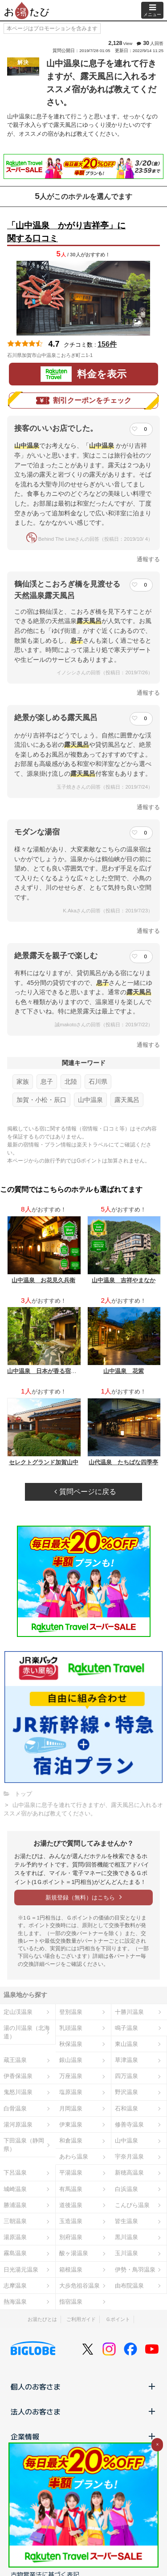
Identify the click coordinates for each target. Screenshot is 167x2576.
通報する (148, 559)
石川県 (98, 1081)
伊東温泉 (70, 2124)
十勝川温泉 (129, 2012)
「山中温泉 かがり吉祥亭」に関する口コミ (66, 232)
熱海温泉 (15, 2301)
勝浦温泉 (15, 2205)
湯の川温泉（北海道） (27, 2032)
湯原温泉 (15, 2237)
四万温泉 (126, 2076)
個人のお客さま (83, 2386)
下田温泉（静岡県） (24, 2144)
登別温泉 (70, 2012)
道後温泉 (70, 2205)
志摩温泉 (15, 2285)
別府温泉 (70, 2237)
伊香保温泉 (18, 2076)
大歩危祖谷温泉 (79, 2285)
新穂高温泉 (129, 2172)
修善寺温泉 (129, 2124)
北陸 (71, 1081)
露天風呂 (126, 1099)
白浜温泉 (126, 2189)
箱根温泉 (70, 2269)
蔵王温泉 (15, 2060)
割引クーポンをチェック (83, 401)
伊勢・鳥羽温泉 (135, 2269)
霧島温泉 (15, 2253)
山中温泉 (90, 1099)
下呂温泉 (15, 2172)
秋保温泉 (70, 2044)
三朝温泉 (15, 2221)
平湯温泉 (70, 2172)
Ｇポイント (118, 2319)
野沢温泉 (126, 2092)
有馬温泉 (70, 2189)
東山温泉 (126, 2044)
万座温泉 (70, 2076)
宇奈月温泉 (129, 2156)
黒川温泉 (126, 2237)
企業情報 (83, 2436)
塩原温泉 (70, 2092)
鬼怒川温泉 (18, 2092)
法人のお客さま (83, 2411)
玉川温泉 (126, 2253)
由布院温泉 (129, 2285)
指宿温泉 (70, 2301)
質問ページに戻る (85, 1491)
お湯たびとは (42, 2319)
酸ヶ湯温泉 (73, 2253)
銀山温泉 (70, 2060)
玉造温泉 (70, 2221)
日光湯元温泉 (21, 2269)
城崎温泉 (15, 2189)
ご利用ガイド (81, 2319)
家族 (22, 1081)
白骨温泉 (15, 2108)
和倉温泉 (70, 2140)
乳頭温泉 (70, 2028)
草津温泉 (126, 2060)
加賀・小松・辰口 (41, 1099)
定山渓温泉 (18, 2012)
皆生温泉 (126, 2221)
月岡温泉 (70, 2108)
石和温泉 (126, 2108)
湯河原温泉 (18, 2124)
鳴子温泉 (126, 2028)
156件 (107, 344)
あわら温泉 (73, 2156)
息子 (47, 1081)
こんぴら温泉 (132, 2205)
